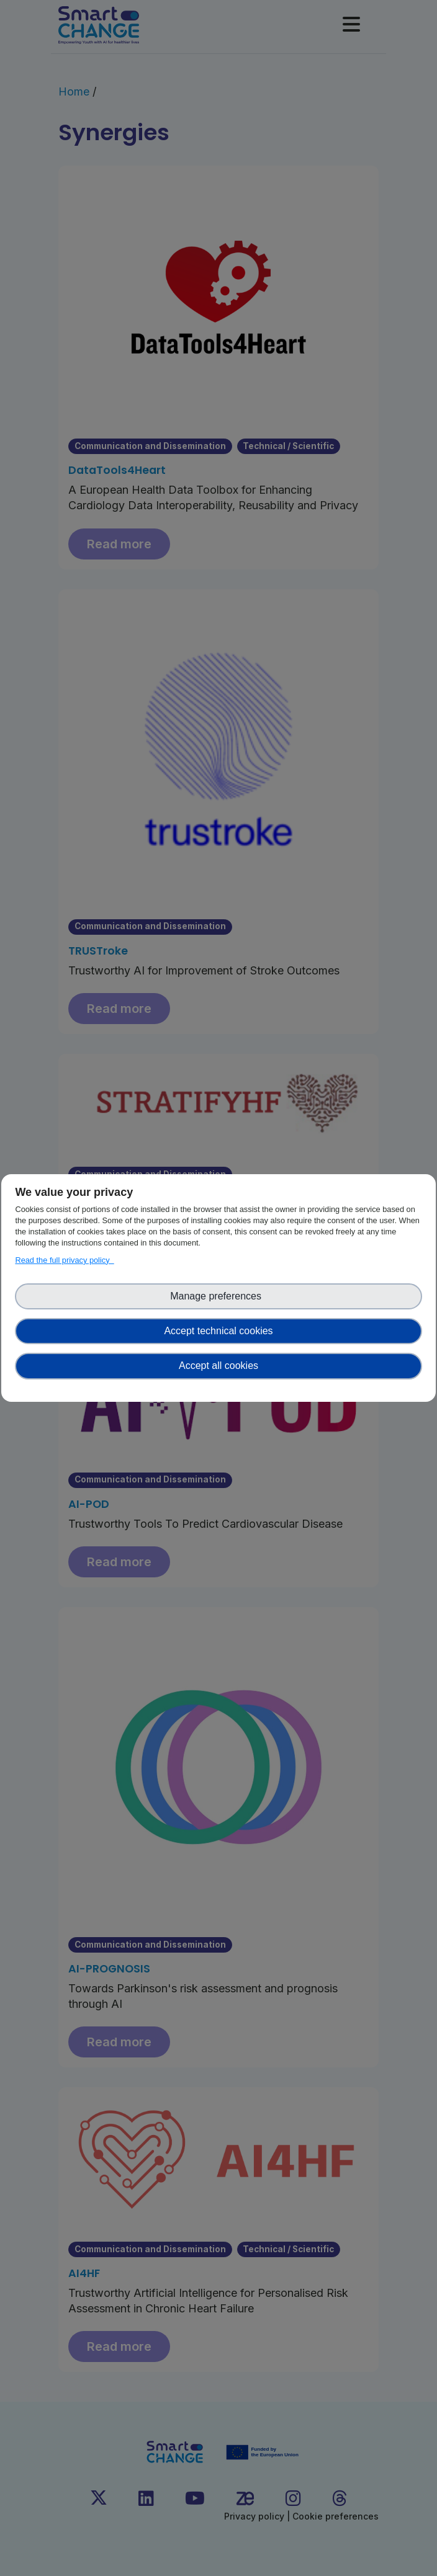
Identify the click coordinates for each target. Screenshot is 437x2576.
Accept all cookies (218, 1365)
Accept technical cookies (218, 1331)
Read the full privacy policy (64, 1260)
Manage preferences (218, 1296)
